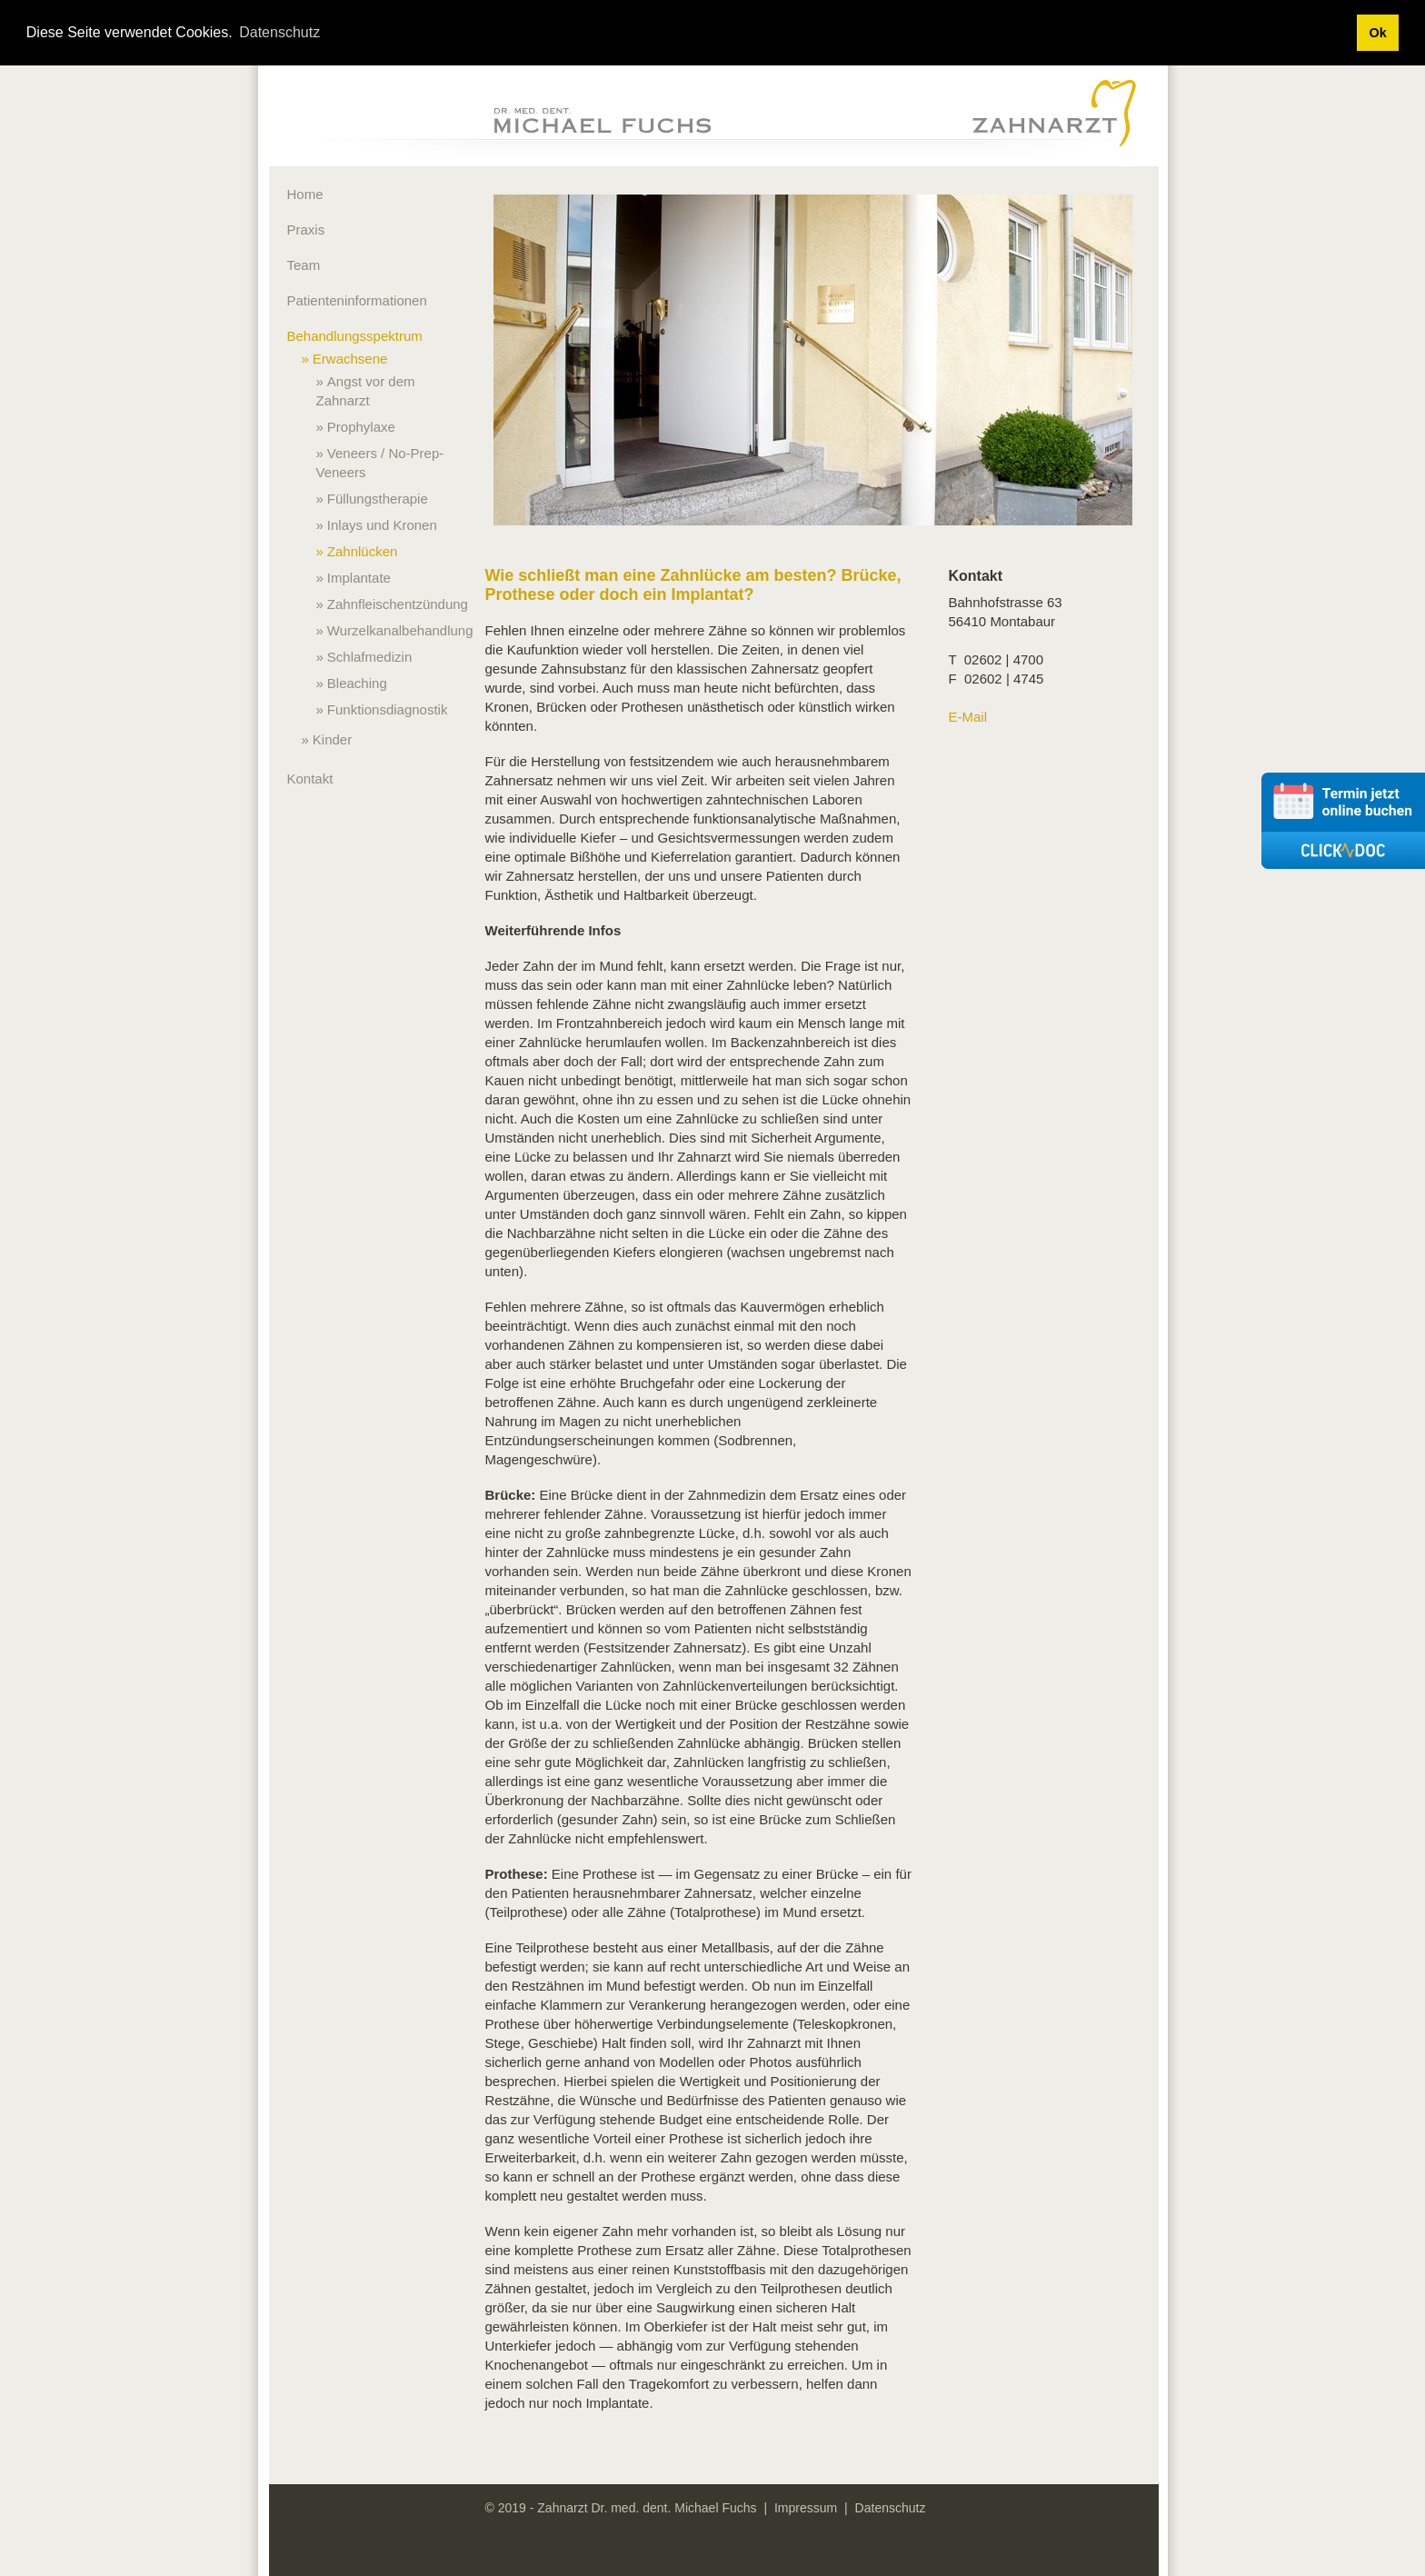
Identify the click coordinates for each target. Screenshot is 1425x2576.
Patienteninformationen (357, 300)
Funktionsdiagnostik (387, 709)
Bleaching (357, 683)
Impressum (805, 2508)
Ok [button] (1377, 32)
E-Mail (968, 716)
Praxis (306, 229)
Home (305, 194)
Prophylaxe (361, 426)
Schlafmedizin (369, 656)
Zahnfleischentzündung (397, 604)
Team (304, 265)
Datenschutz (890, 2508)
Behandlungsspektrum (355, 336)
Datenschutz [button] (279, 32)
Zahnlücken (362, 551)
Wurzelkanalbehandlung (400, 630)
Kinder (332, 739)
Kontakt (310, 778)
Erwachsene (350, 358)
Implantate (359, 577)
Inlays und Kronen (382, 525)
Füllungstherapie (377, 498)
